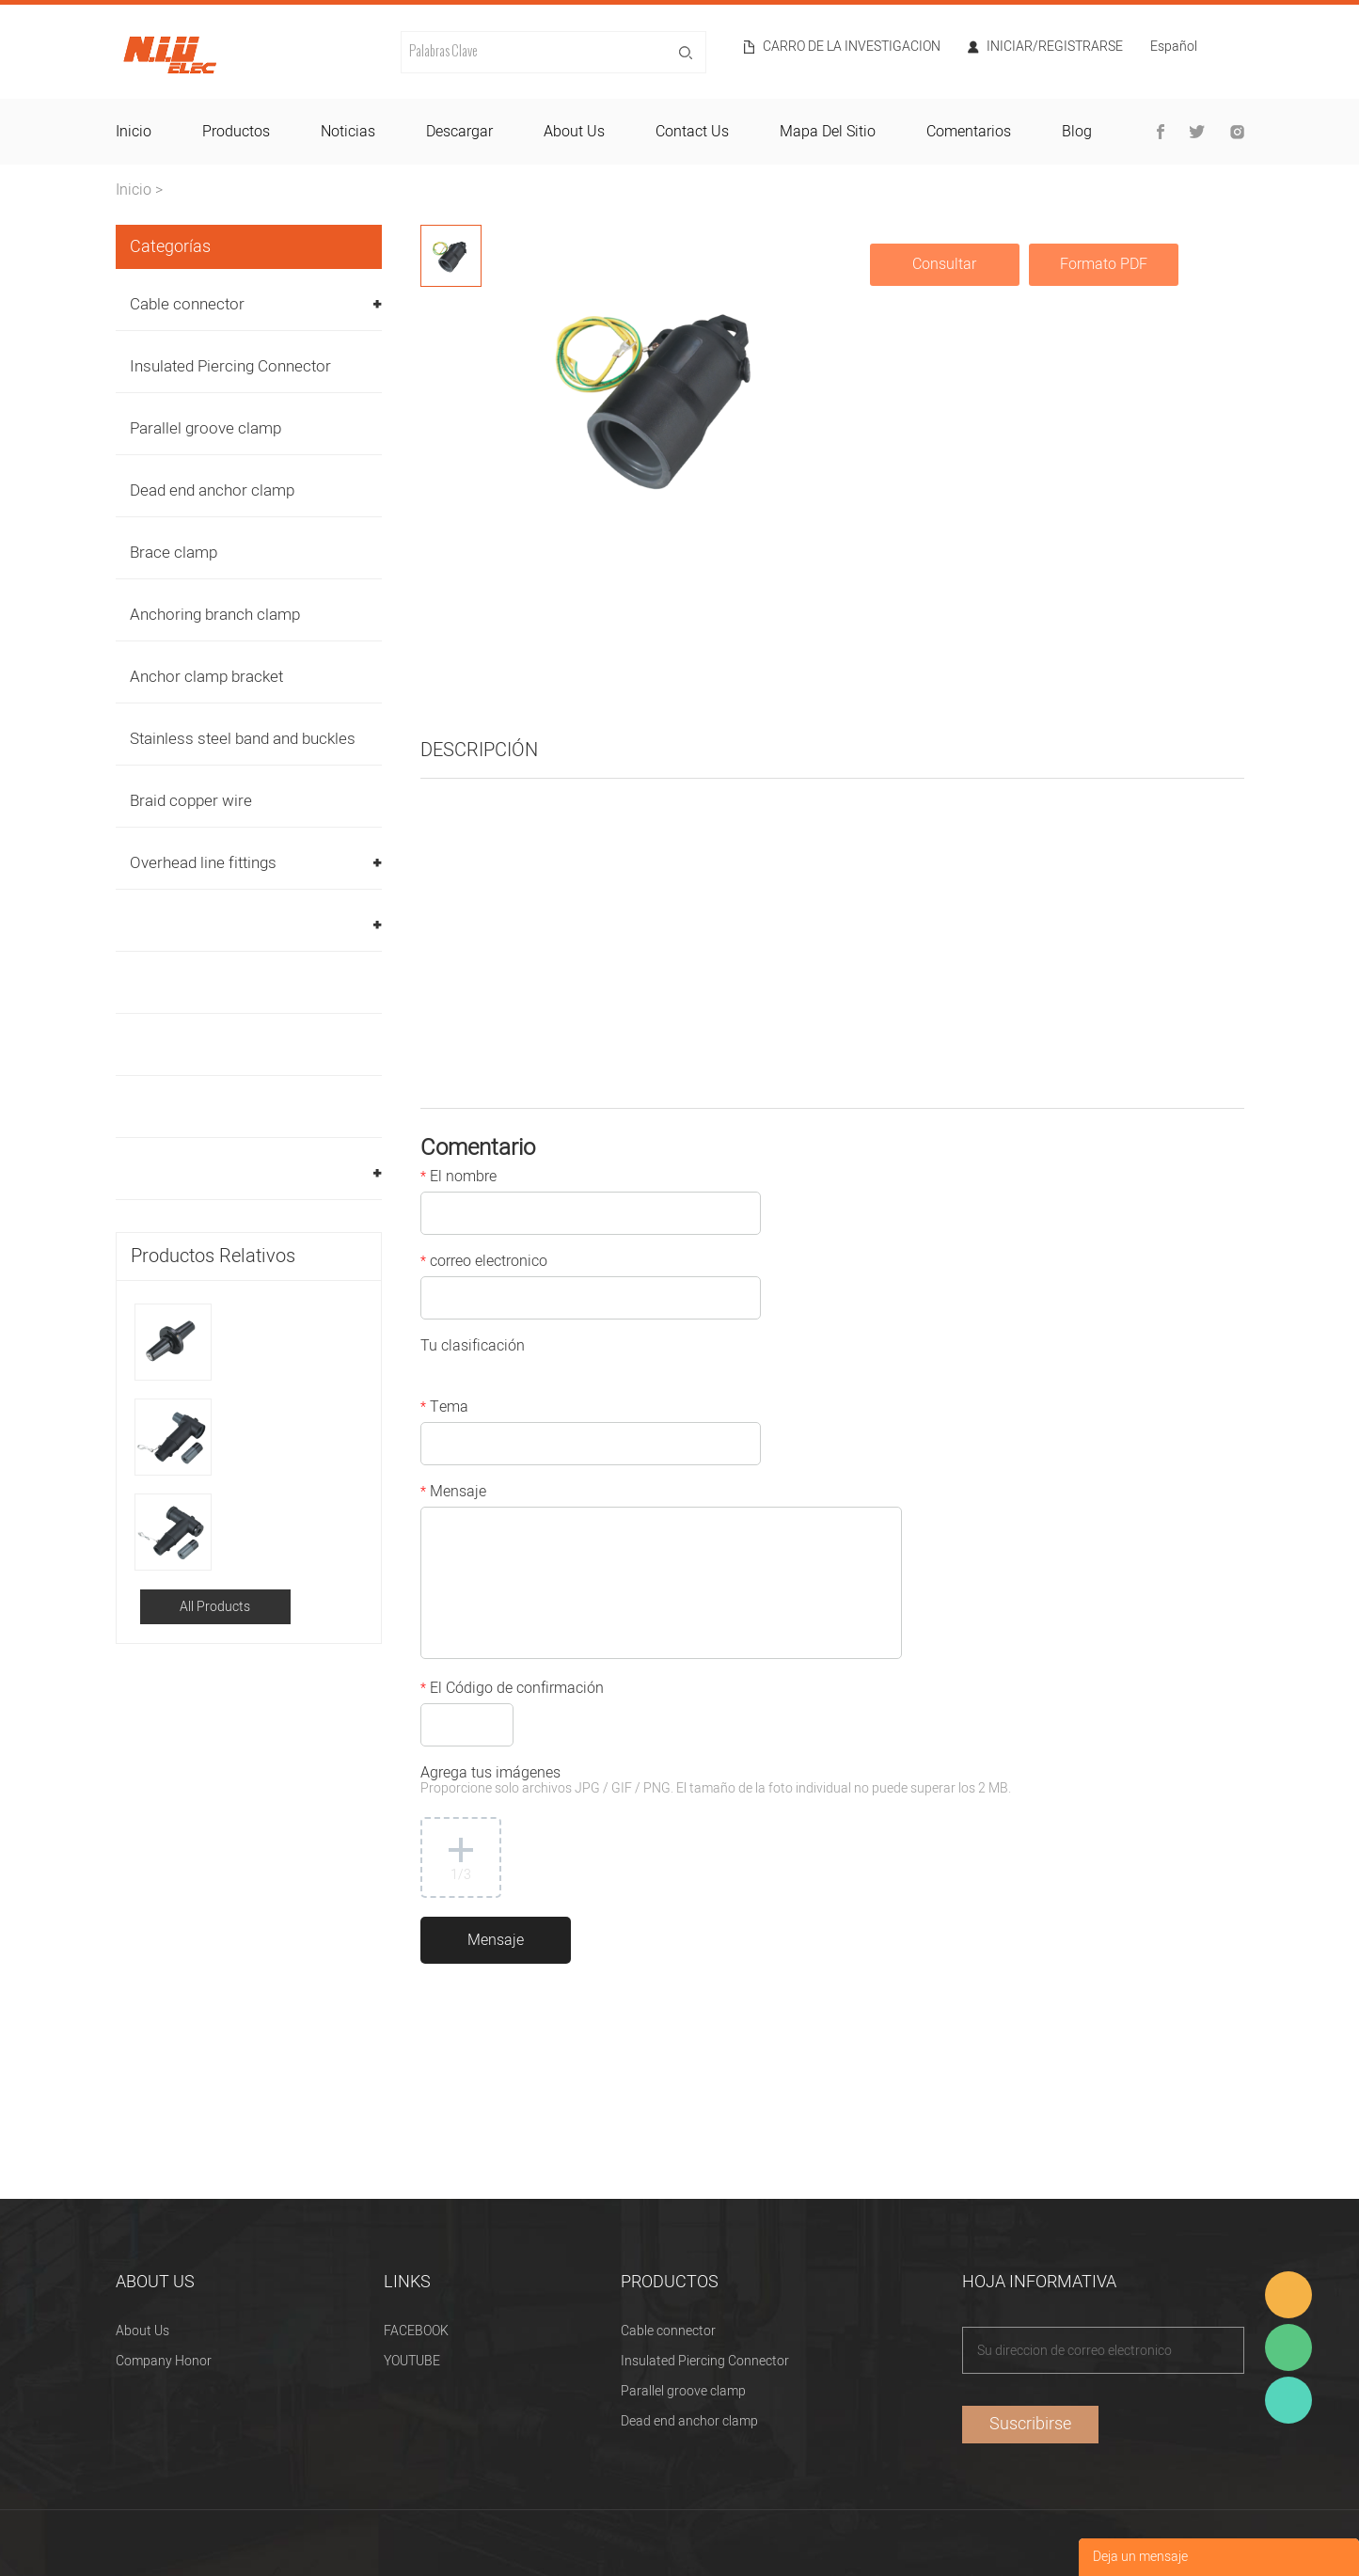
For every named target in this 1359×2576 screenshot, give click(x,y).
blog (1077, 131)
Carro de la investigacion (851, 47)
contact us (692, 131)
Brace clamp (173, 552)
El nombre (458, 1178)
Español (1173, 48)
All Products (215, 1607)
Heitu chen (1288, 2400)
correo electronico (483, 1263)
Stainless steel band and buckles (243, 739)
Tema (444, 1408)
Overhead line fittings (203, 863)
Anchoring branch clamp (215, 614)
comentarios (968, 131)
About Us (142, 2331)
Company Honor (164, 2361)
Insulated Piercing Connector (230, 366)
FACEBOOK (416, 2331)
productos (236, 131)
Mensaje (453, 1493)
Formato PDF (1103, 264)
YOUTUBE (412, 2361)
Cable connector (187, 304)
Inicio (133, 190)
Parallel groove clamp (205, 428)
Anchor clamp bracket (206, 676)
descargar (459, 131)
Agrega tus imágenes (715, 1781)
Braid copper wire (191, 801)
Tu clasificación (472, 1347)
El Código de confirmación (512, 1690)
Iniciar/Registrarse (1055, 47)
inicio (133, 131)
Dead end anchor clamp (212, 490)
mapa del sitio (828, 131)
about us (574, 131)
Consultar (944, 264)
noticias (348, 131)
